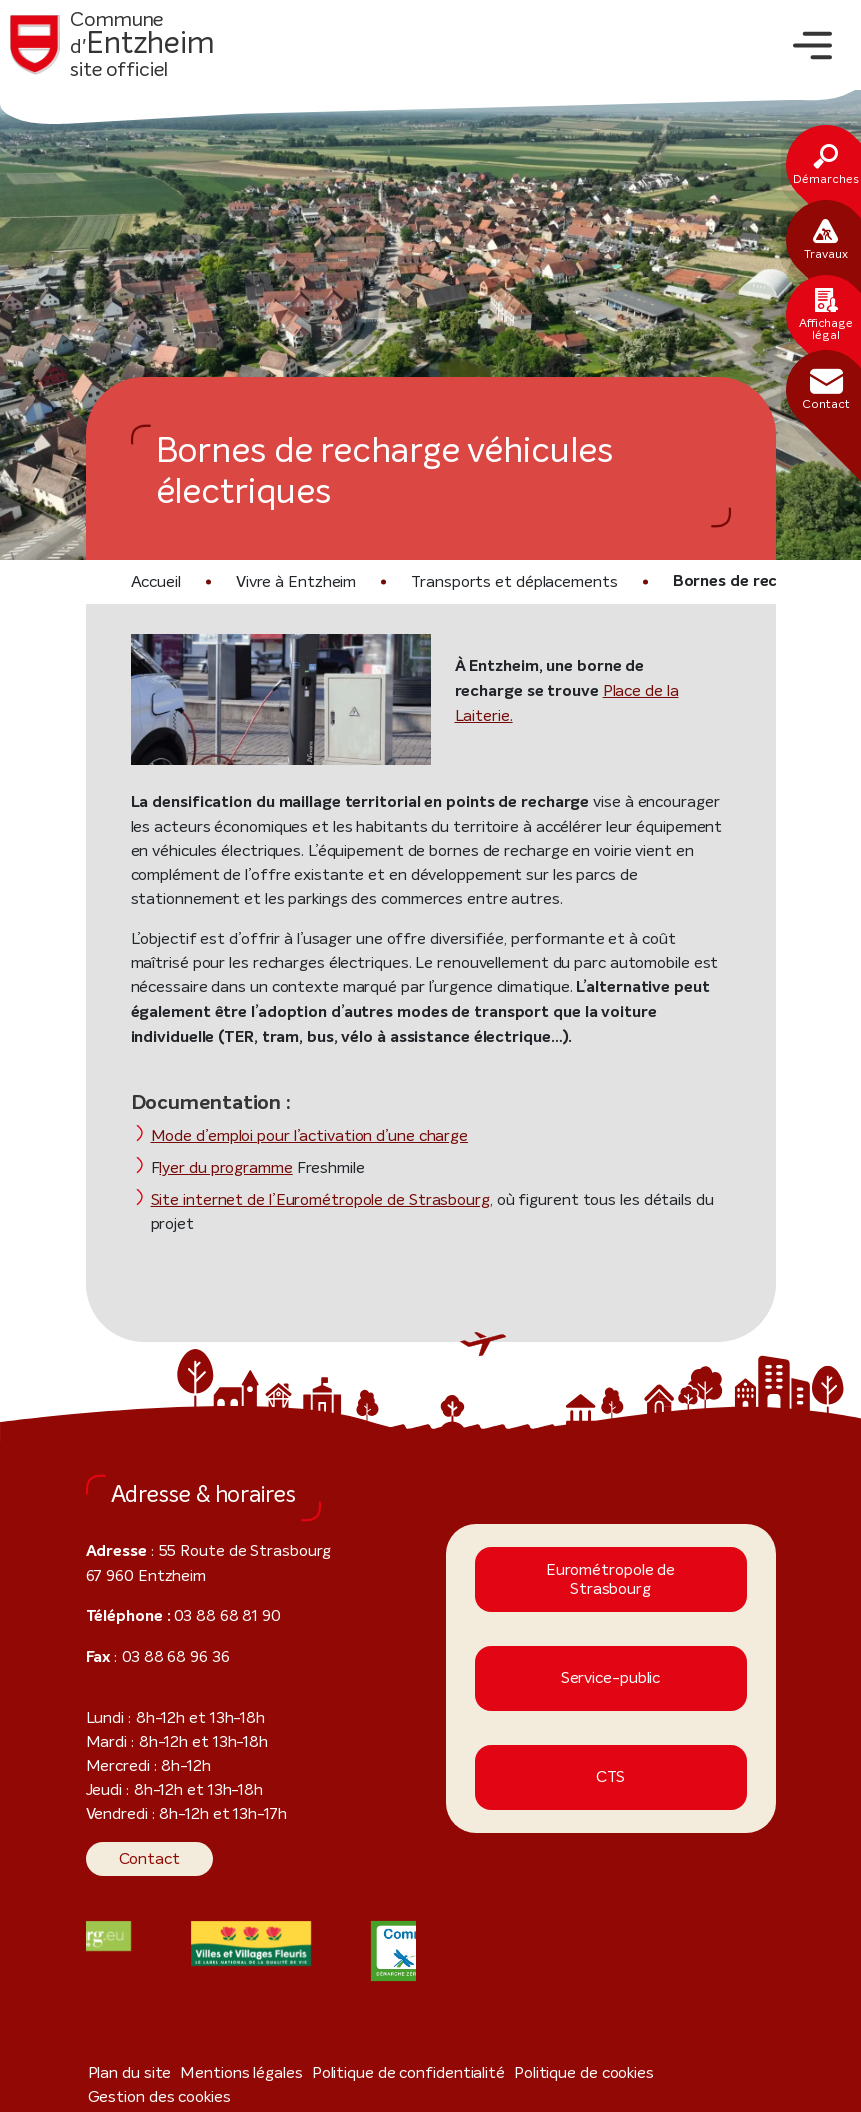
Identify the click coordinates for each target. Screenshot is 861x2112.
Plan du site (124, 2049)
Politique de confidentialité (371, 2049)
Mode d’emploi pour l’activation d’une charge (297, 1136)
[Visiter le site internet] (251, 1920)
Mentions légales (223, 2049)
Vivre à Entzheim (290, 581)
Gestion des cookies (666, 2049)
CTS (610, 1754)
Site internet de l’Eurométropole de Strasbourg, (300, 1200)
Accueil (155, 581)
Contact (143, 1835)
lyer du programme (219, 1168)
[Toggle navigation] (812, 45)
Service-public (611, 1655)
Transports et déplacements (486, 581)
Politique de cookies (530, 2049)
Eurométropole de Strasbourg (610, 1557)
